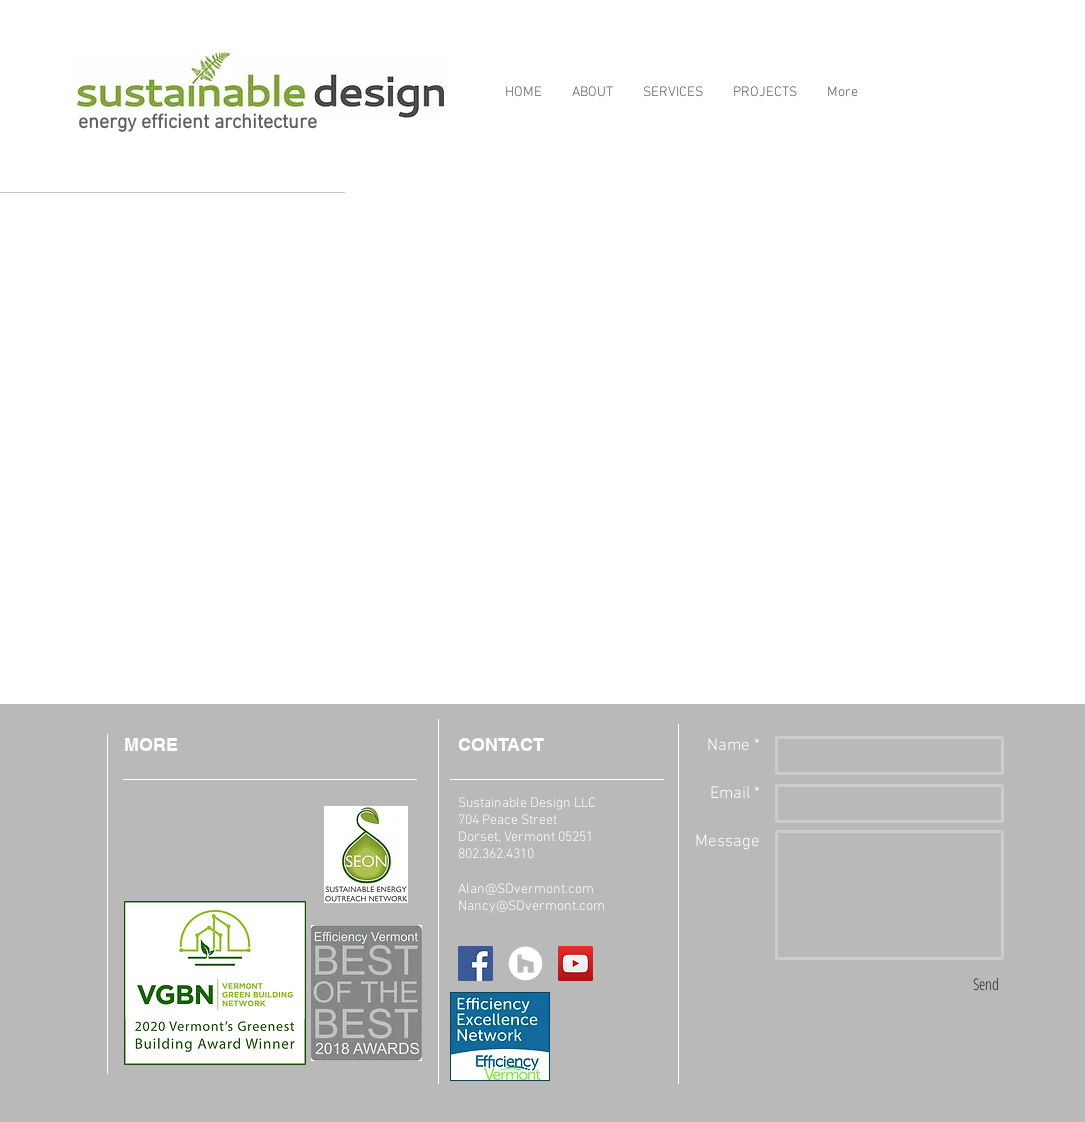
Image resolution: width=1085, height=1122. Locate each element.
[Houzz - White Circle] (525, 963)
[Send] (986, 984)
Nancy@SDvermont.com (531, 906)
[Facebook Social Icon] (475, 963)
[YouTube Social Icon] (575, 963)
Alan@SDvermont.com (526, 889)
